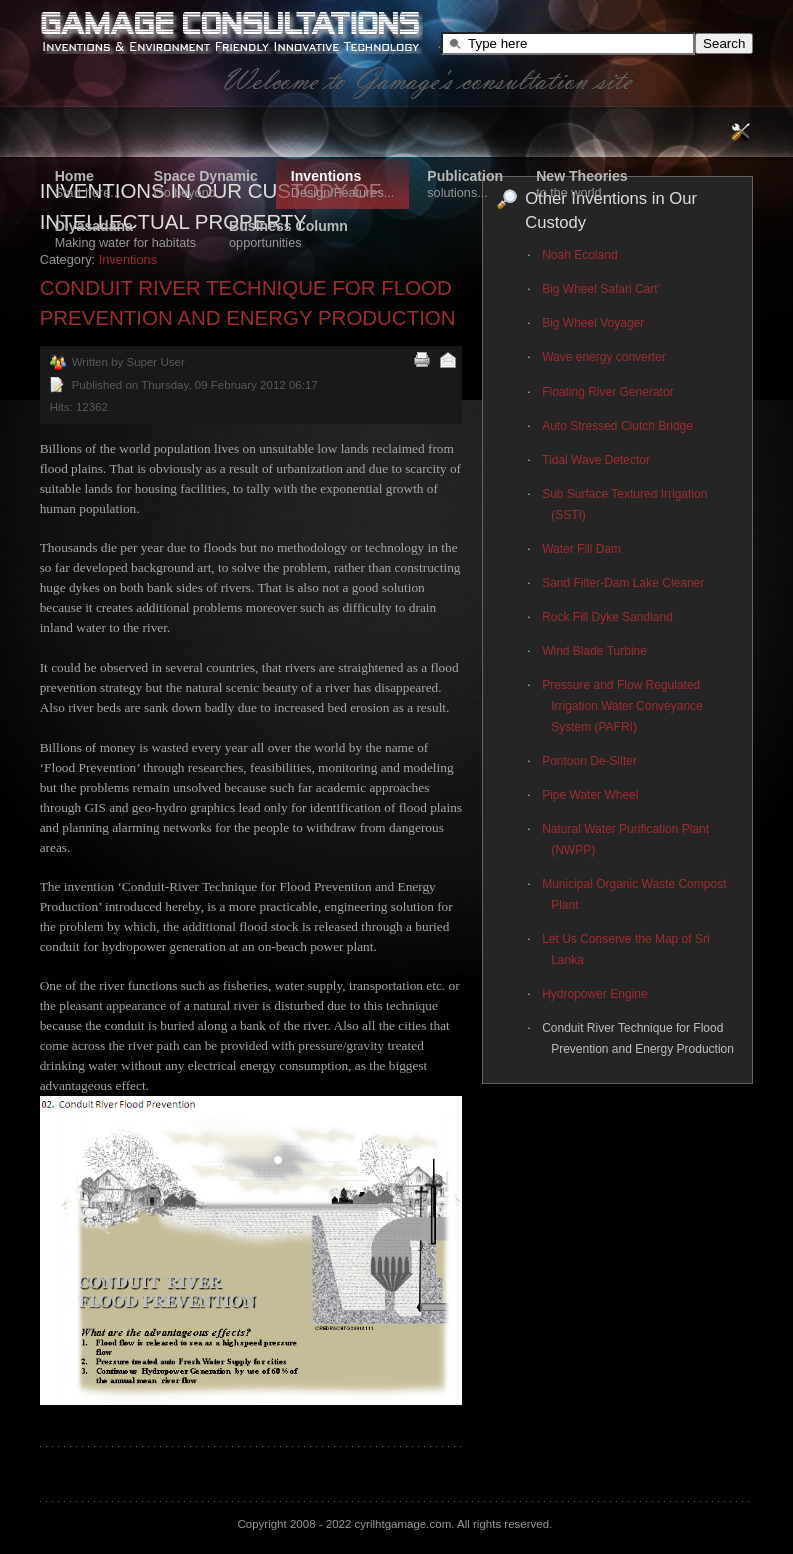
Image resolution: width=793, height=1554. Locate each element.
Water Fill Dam (581, 549)
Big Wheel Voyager (593, 323)
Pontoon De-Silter (589, 761)
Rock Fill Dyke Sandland (607, 617)
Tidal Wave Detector (596, 460)
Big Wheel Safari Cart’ (601, 289)
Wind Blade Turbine (594, 651)
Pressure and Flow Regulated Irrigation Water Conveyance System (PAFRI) (622, 706)
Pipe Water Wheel (590, 795)
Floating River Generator (607, 392)
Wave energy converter (604, 357)
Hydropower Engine (594, 994)
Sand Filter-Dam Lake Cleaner (623, 583)
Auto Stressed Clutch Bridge (617, 426)
